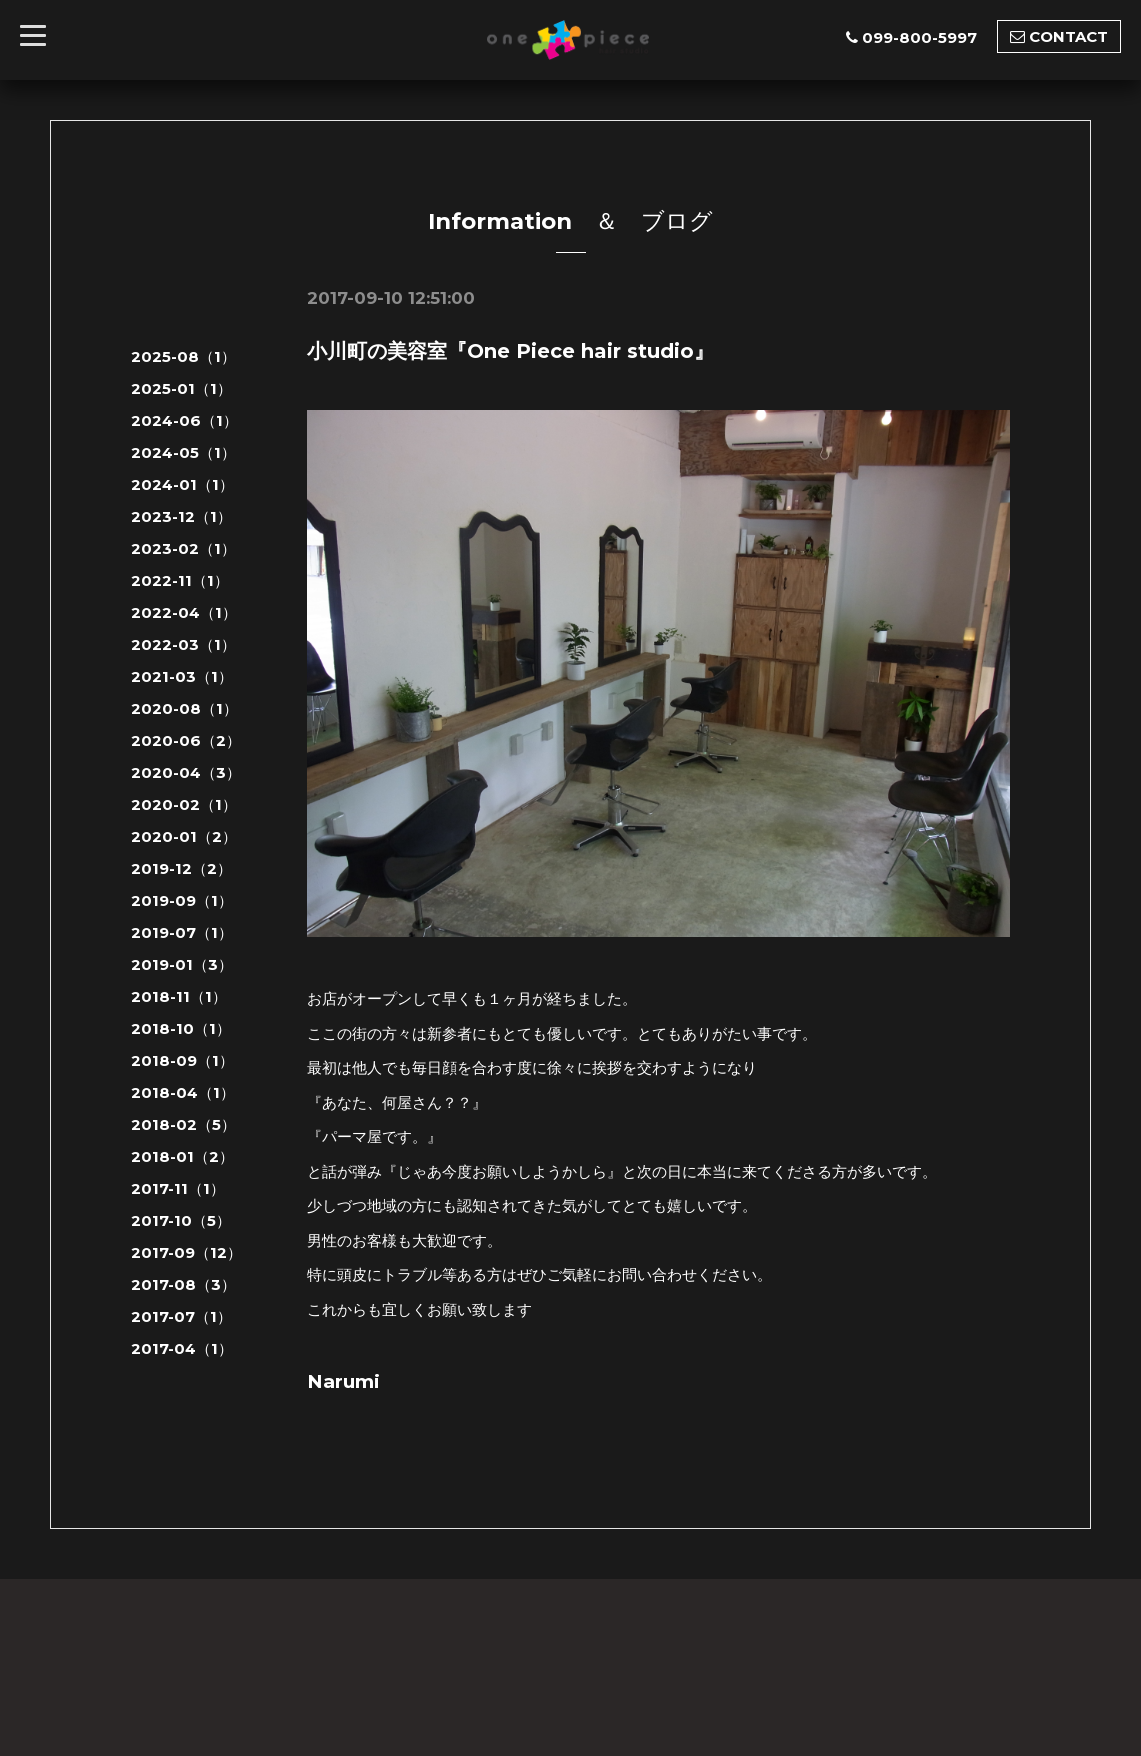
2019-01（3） (182, 964)
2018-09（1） (182, 1060)
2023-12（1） (181, 516)
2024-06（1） (184, 420)
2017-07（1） (181, 1316)
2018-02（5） (183, 1124)
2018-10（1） (181, 1028)
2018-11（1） (179, 996)
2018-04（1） (183, 1092)
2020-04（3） (186, 772)
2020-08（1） (184, 708)
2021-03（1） (182, 676)
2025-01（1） (181, 388)
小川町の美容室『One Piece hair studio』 (510, 351)
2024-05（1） (183, 452)
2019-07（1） (182, 932)
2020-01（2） (184, 836)
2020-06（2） (186, 740)
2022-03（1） (183, 644)
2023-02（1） (183, 548)
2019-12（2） (181, 868)
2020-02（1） (184, 804)
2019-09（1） (182, 900)
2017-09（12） (186, 1252)
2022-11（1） (180, 580)
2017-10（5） (181, 1220)
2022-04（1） (184, 612)
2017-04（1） (182, 1348)
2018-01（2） (182, 1156)
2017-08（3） (183, 1284)
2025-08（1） (183, 356)
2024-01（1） (182, 484)
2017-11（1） (178, 1188)
